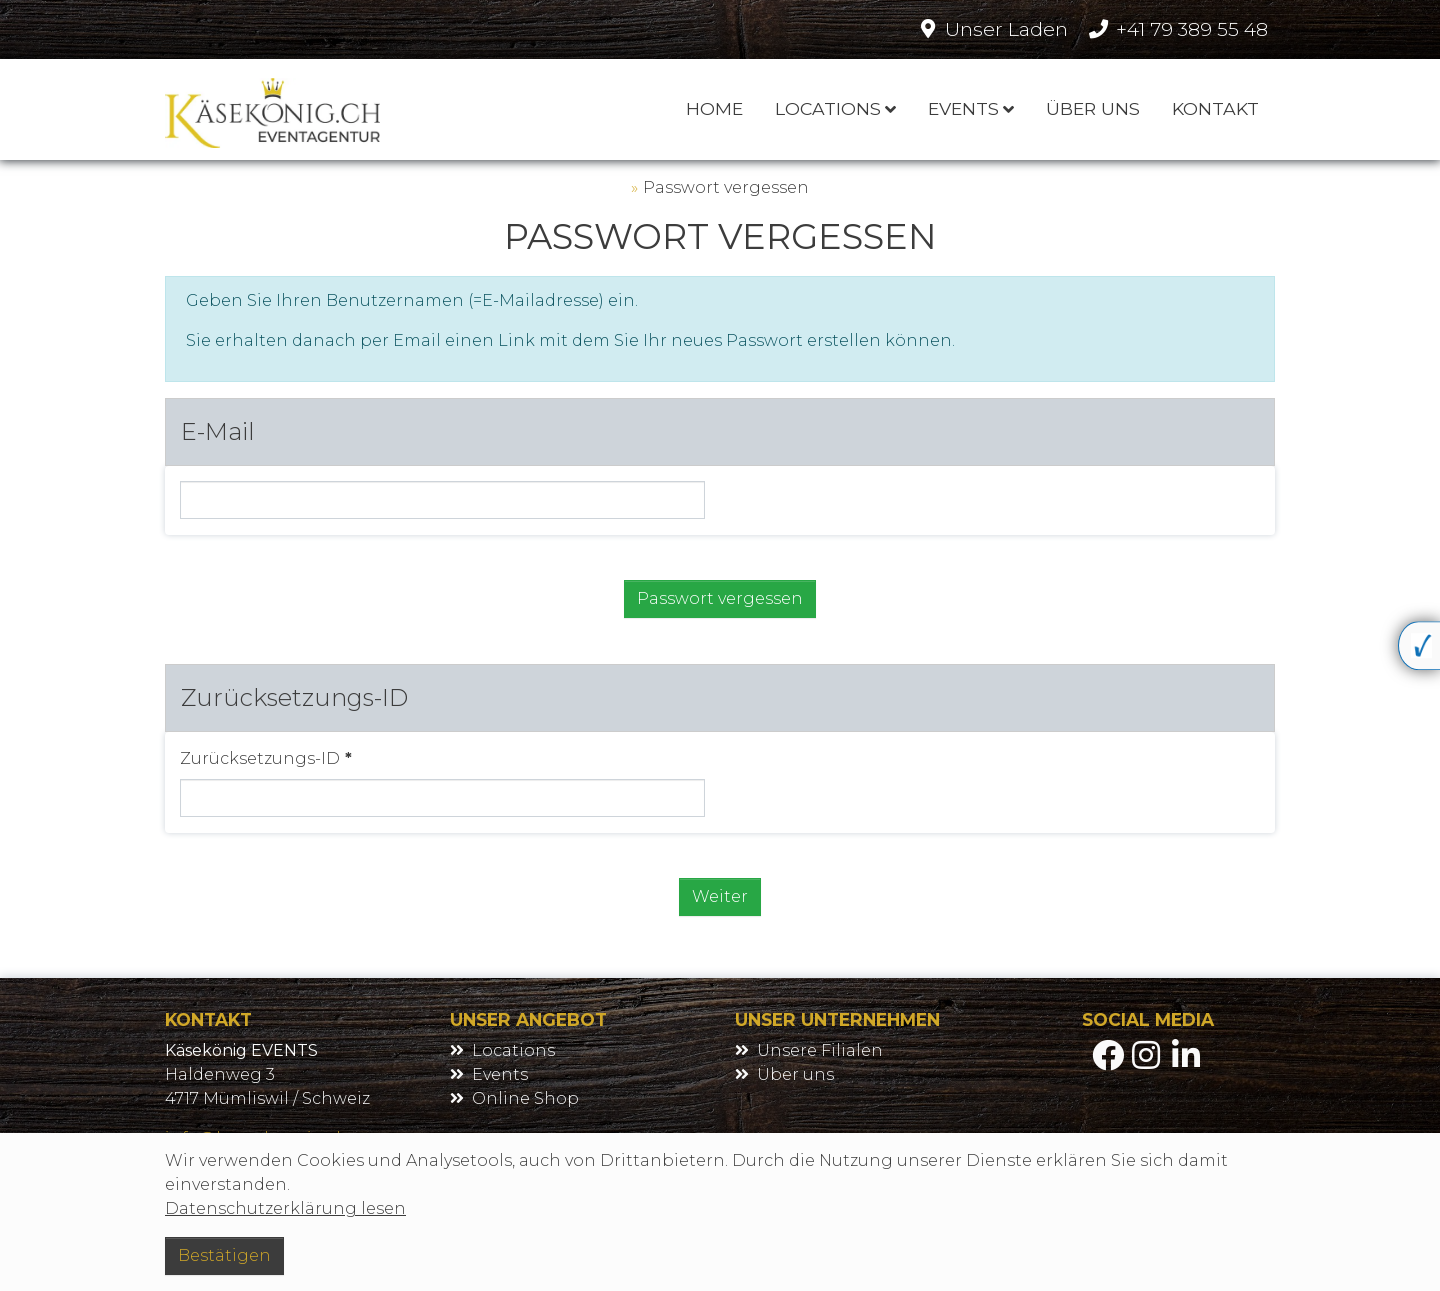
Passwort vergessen (726, 187)
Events (500, 1074)
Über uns (795, 1074)
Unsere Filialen (820, 1050)
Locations (513, 1050)
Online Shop (525, 1098)
